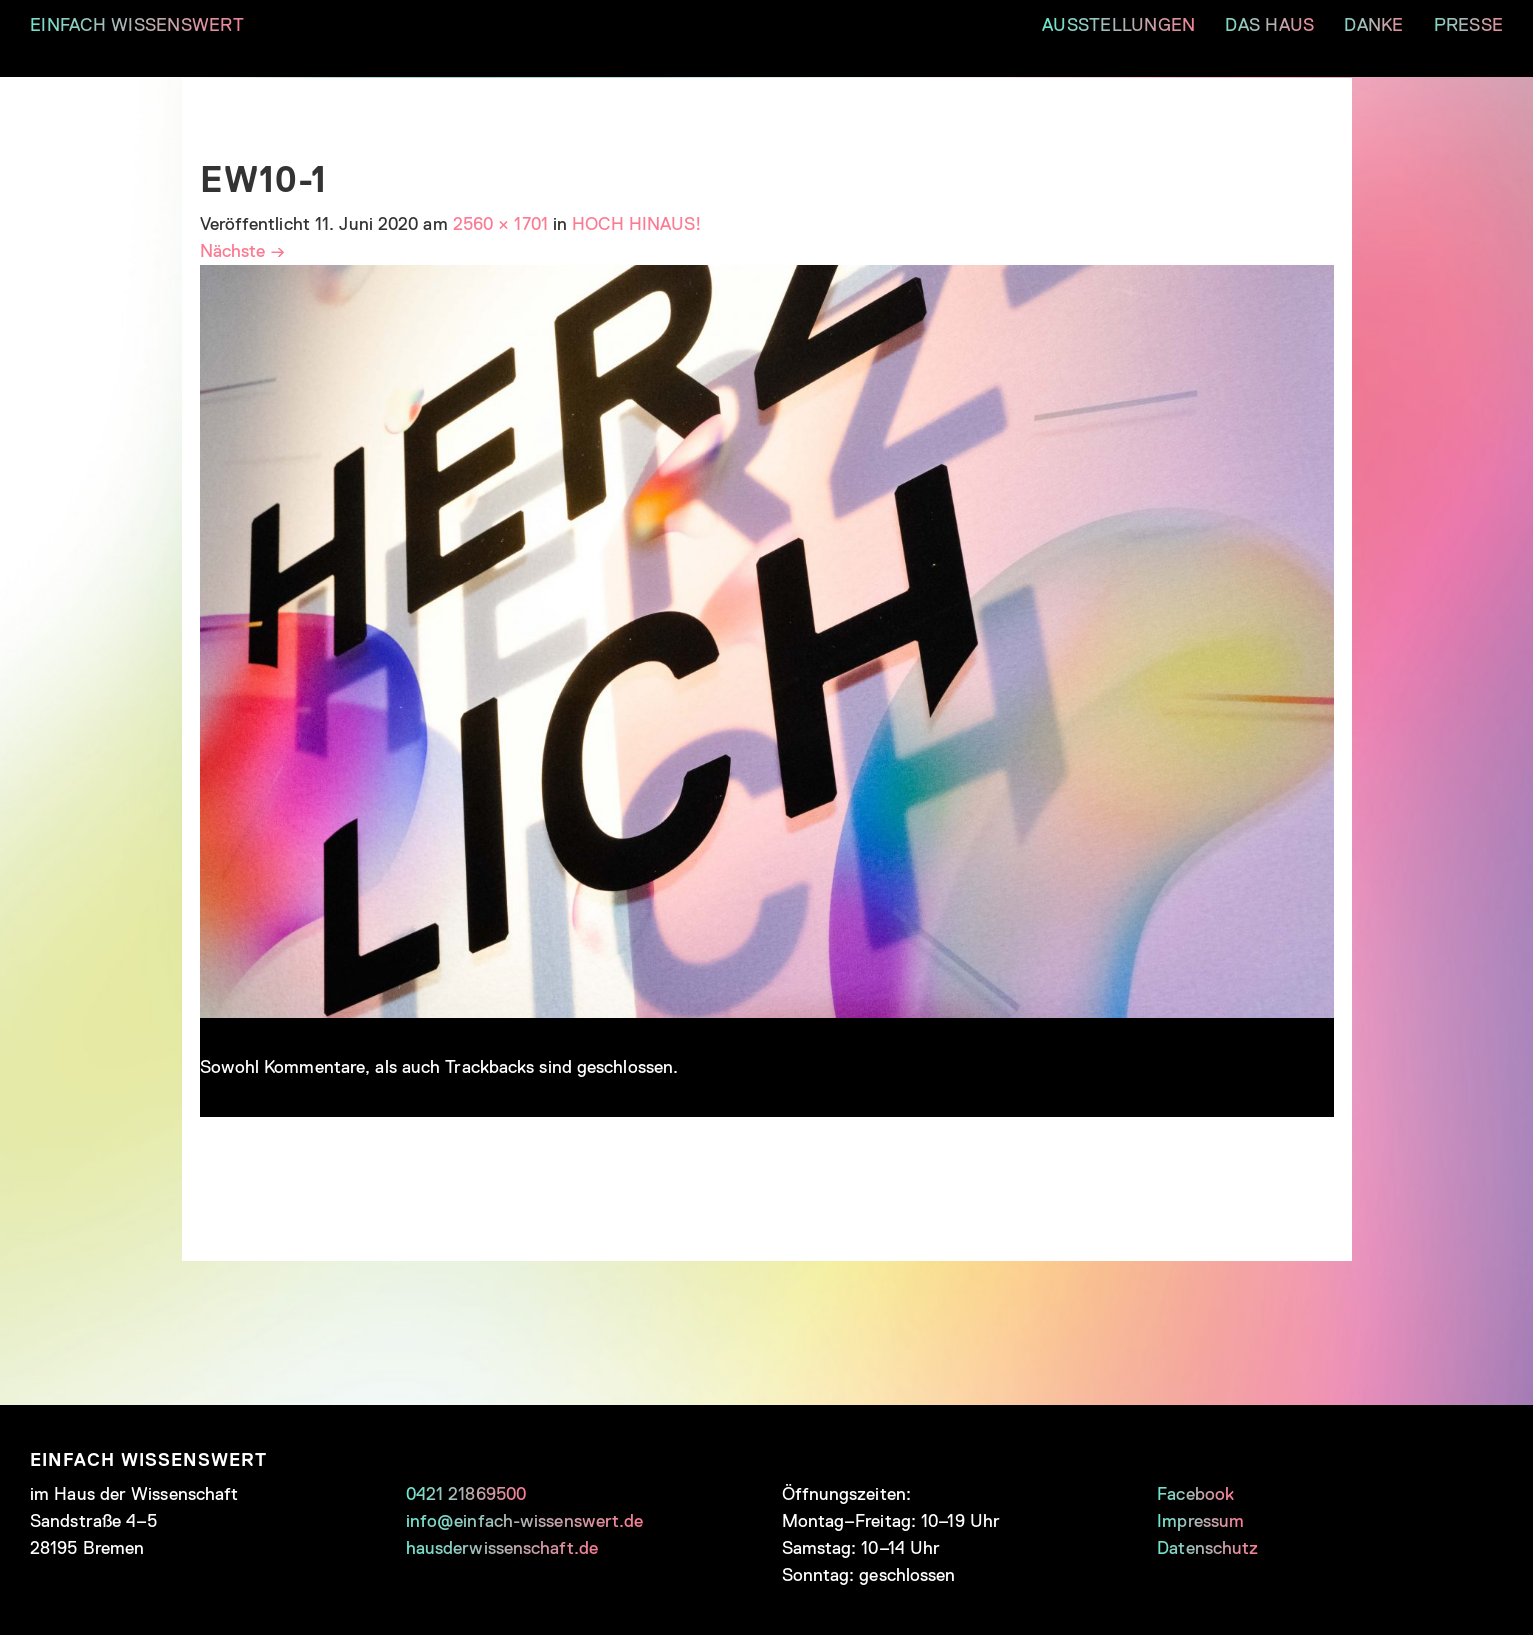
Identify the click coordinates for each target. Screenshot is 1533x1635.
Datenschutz (1207, 1548)
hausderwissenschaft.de (502, 1548)
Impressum (1200, 1521)
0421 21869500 (466, 1494)
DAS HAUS (1269, 25)
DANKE (1373, 25)
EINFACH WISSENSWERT (137, 25)
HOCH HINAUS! (636, 224)
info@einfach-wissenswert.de (525, 1521)
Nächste (243, 251)
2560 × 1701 (500, 224)
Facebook (1195, 1494)
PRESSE (1469, 25)
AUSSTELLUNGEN (1118, 25)
